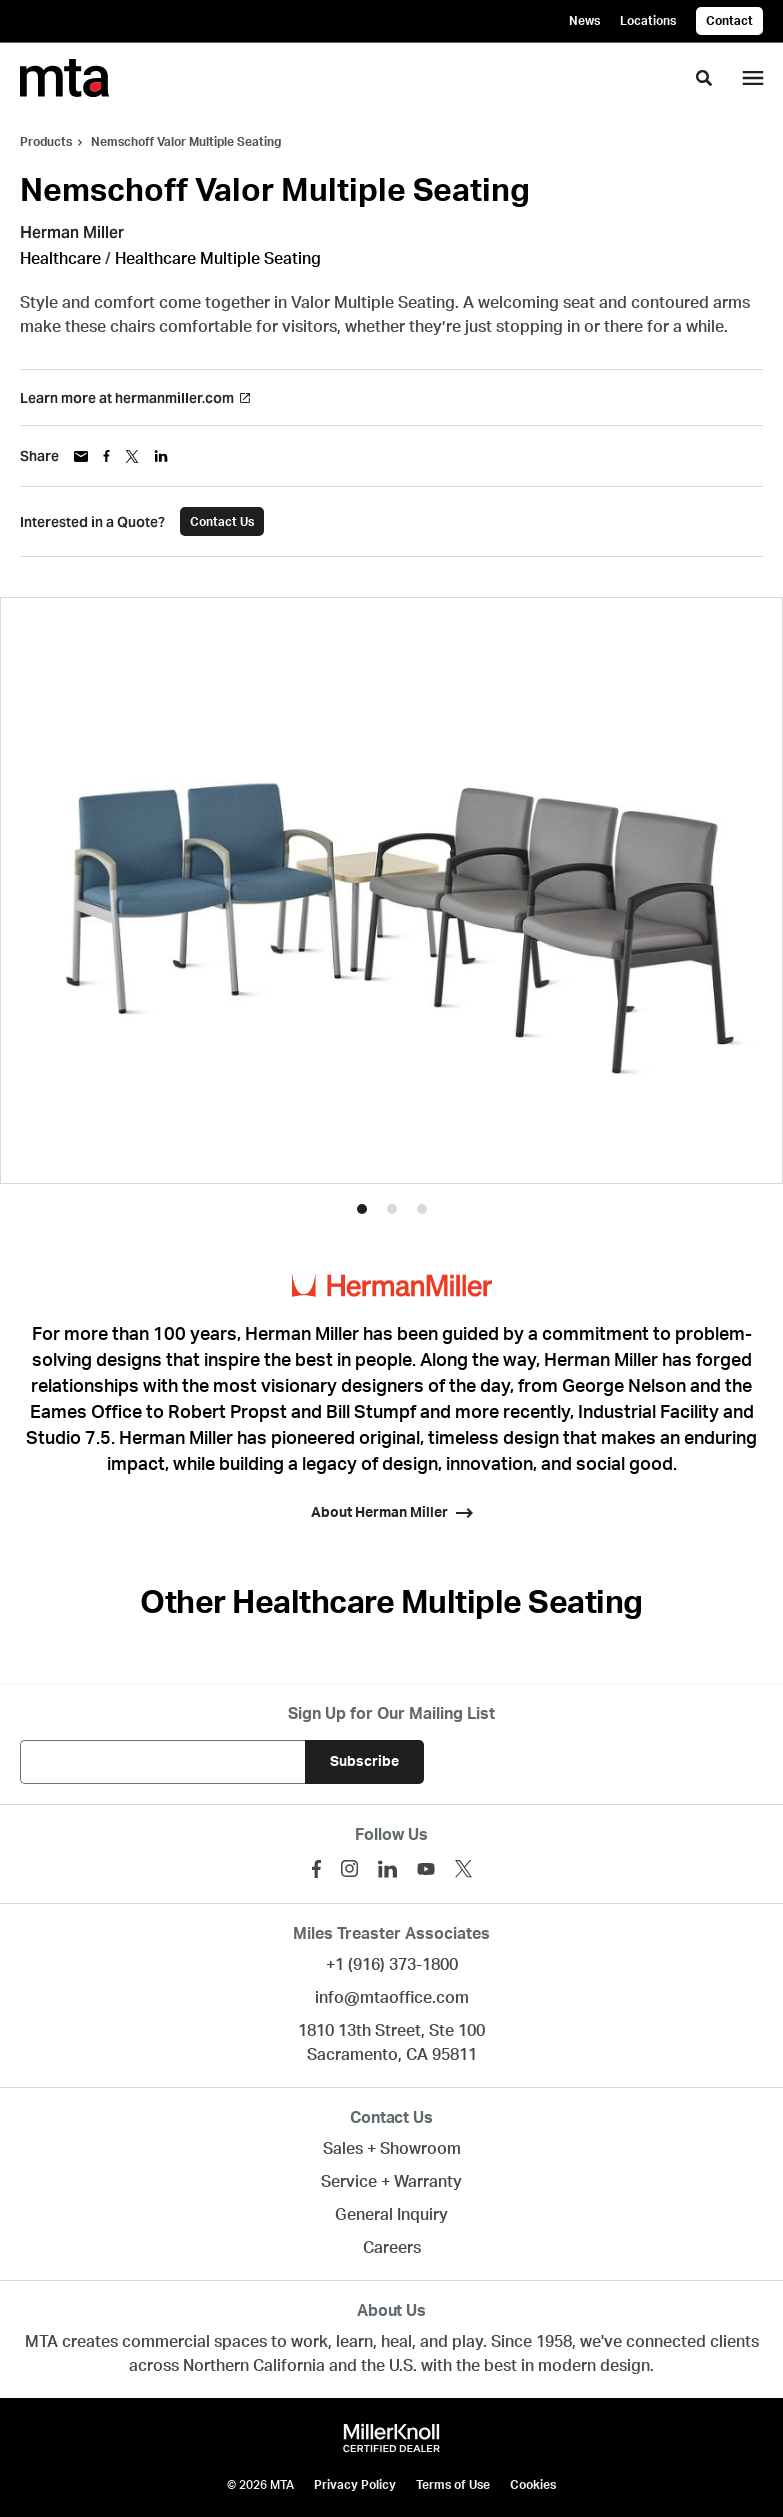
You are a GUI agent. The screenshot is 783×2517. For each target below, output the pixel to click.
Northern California (254, 2366)
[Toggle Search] (704, 78)
